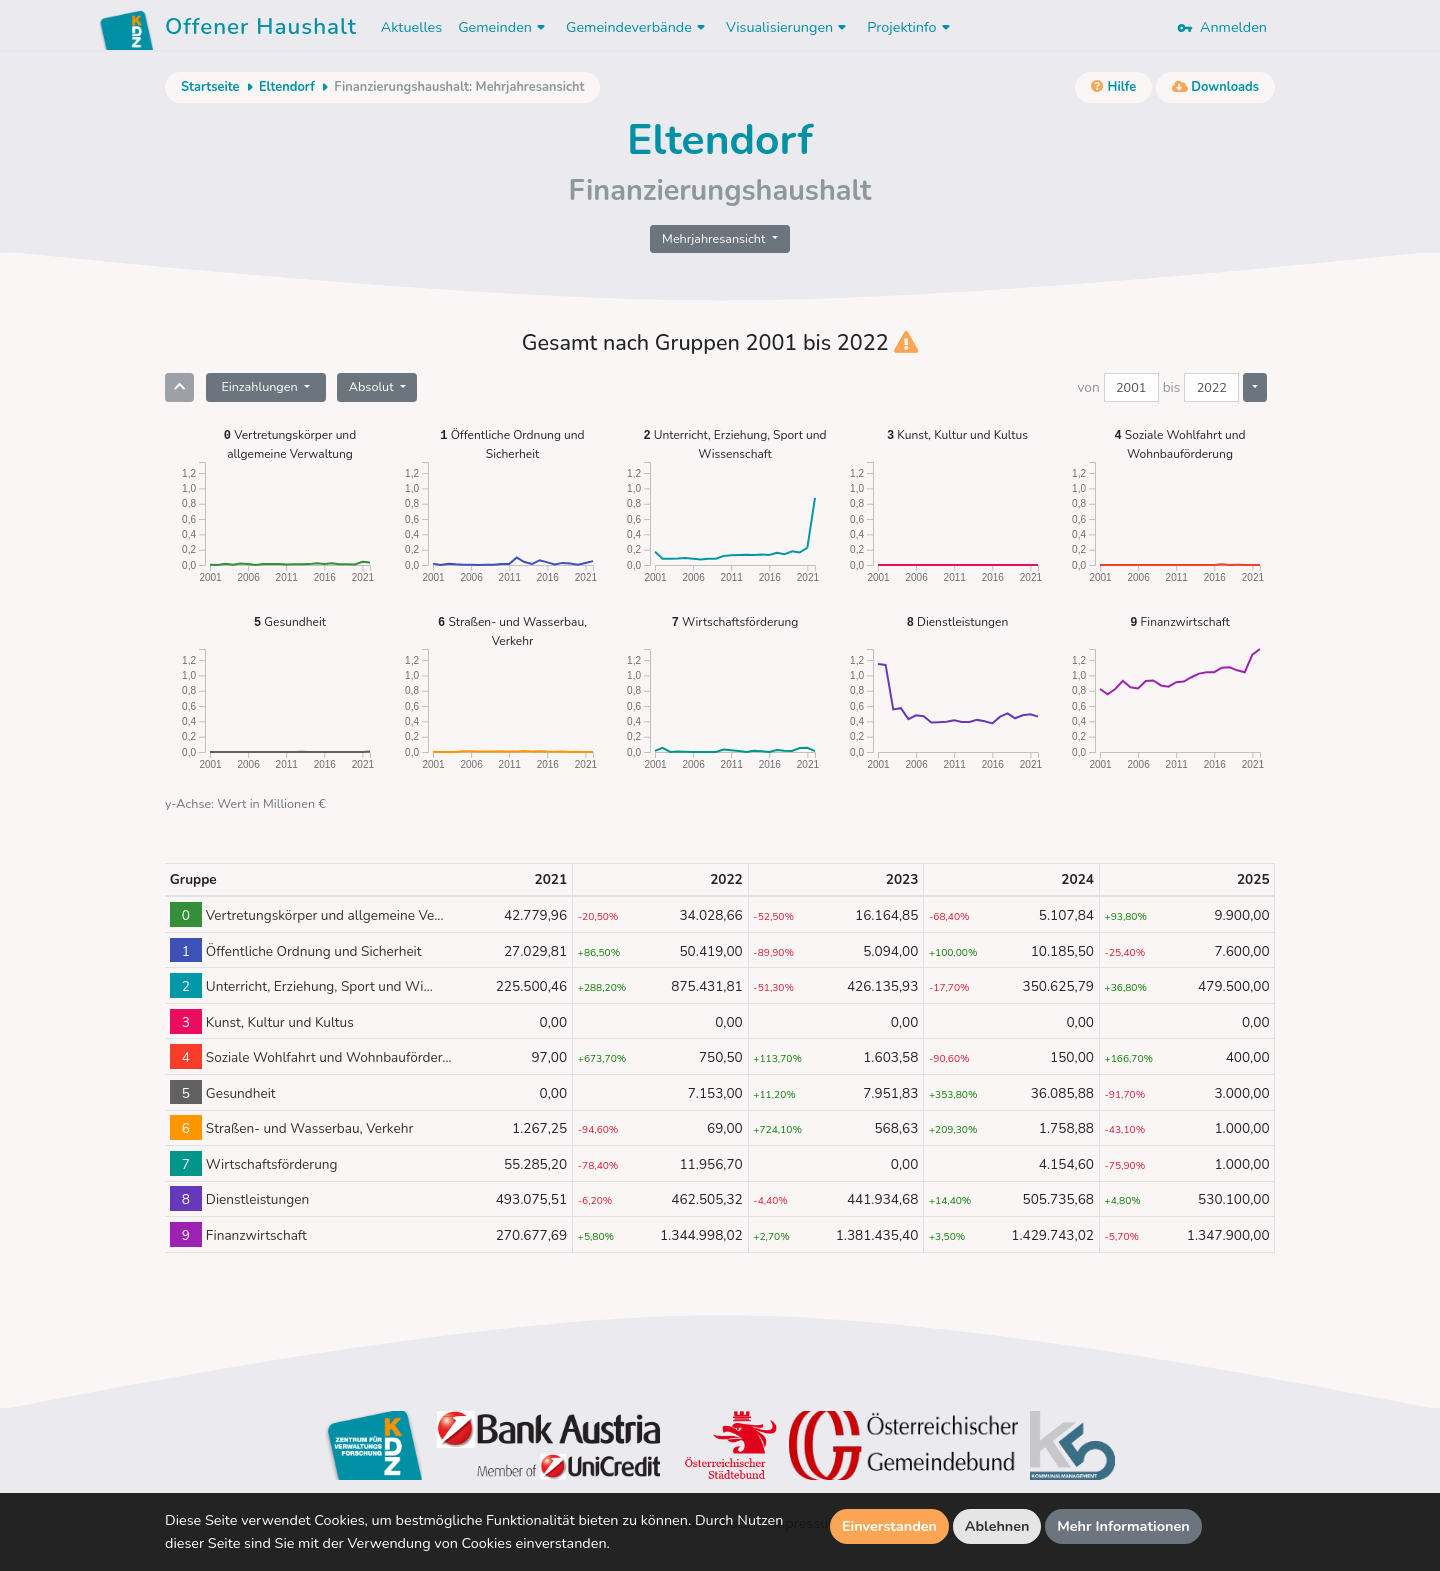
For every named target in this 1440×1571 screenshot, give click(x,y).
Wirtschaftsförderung (735, 621)
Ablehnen (997, 1526)
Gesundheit (290, 621)
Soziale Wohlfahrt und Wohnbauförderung (1180, 443)
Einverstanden (889, 1526)
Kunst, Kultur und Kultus (957, 434)
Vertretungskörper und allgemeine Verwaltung (290, 443)
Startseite (210, 87)
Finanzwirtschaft (1179, 621)
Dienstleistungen (958, 621)
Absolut (373, 386)
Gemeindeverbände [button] (638, 27)
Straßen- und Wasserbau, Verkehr (512, 630)
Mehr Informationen (1123, 1526)
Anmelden (1222, 27)
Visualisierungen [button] (788, 27)
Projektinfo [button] (910, 27)
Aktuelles (411, 27)
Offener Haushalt (261, 30)
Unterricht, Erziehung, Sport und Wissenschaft (734, 443)
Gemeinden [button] (504, 27)
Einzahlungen (260, 386)
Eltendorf (287, 87)
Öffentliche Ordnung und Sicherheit (512, 443)
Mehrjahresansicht (715, 238)
